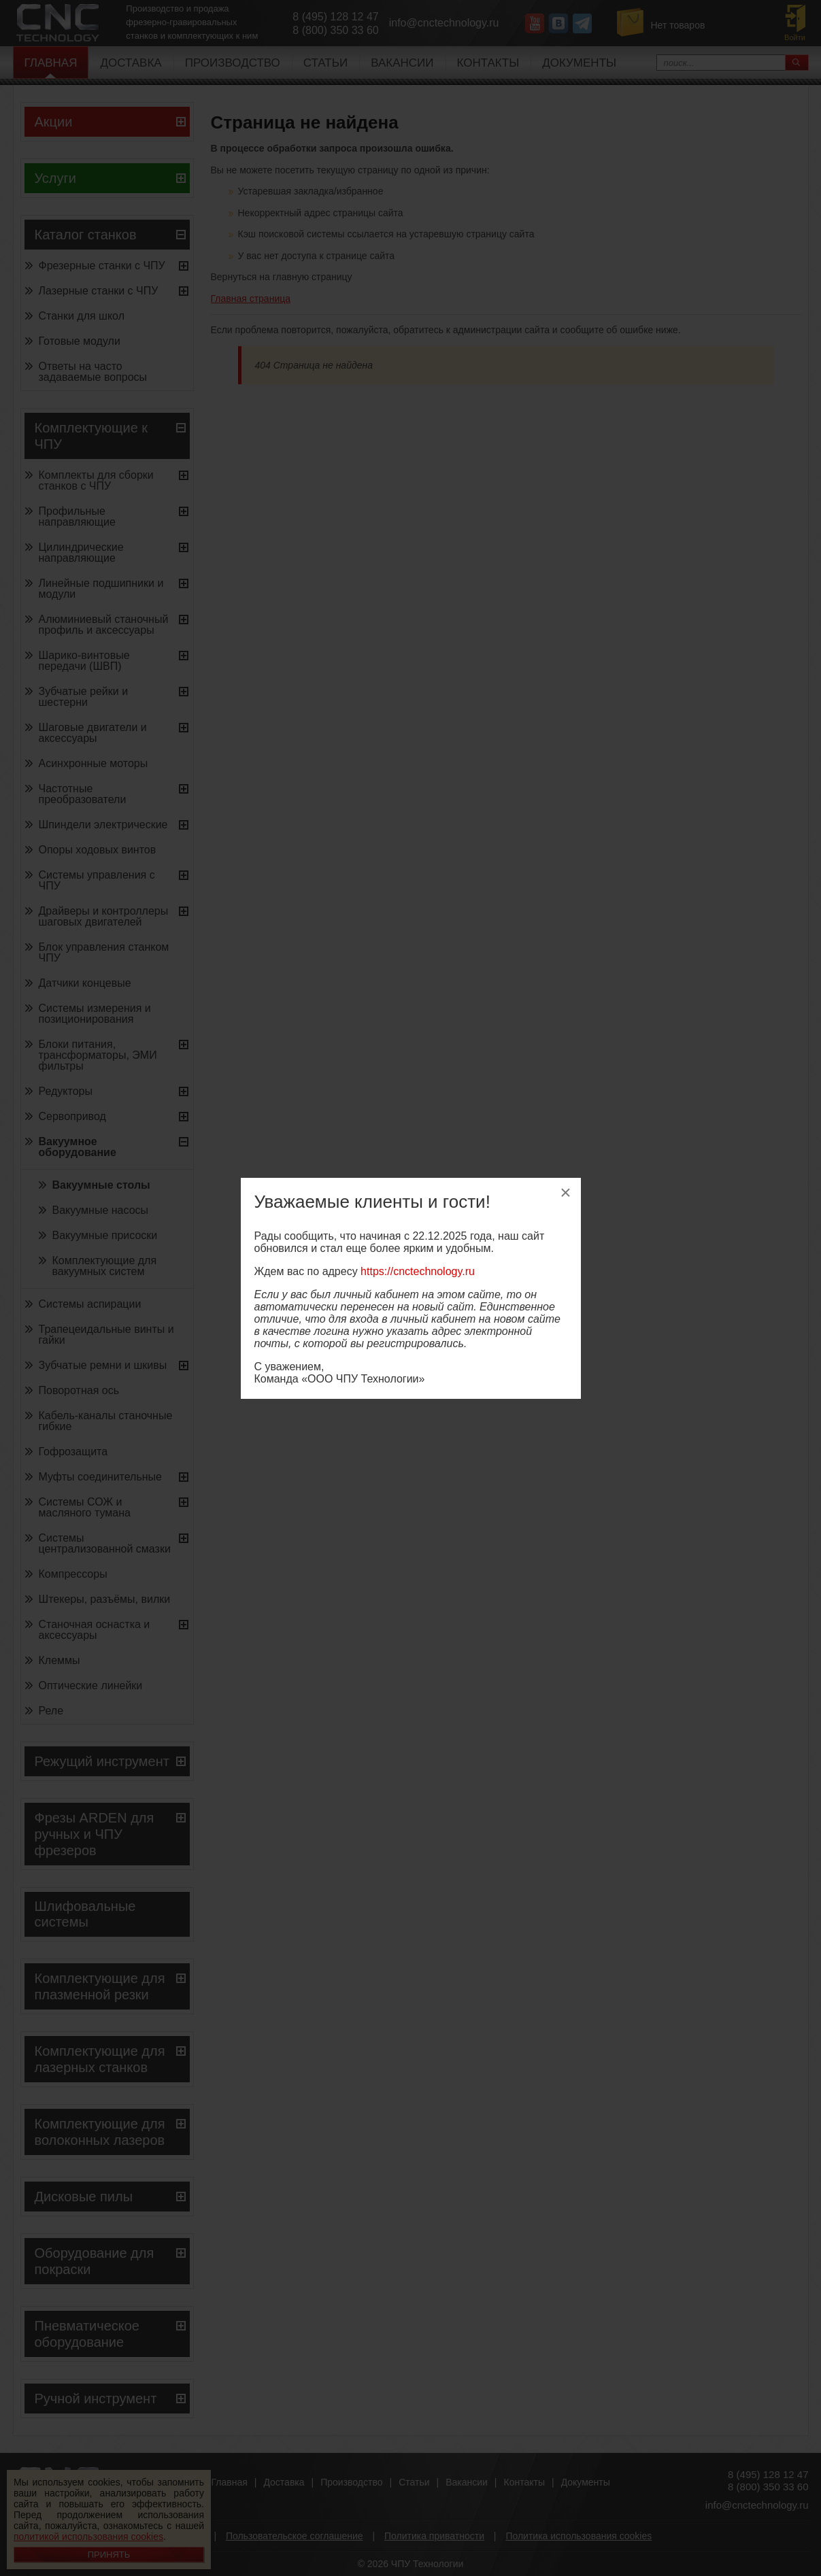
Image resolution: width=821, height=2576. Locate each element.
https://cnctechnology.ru (418, 1271)
